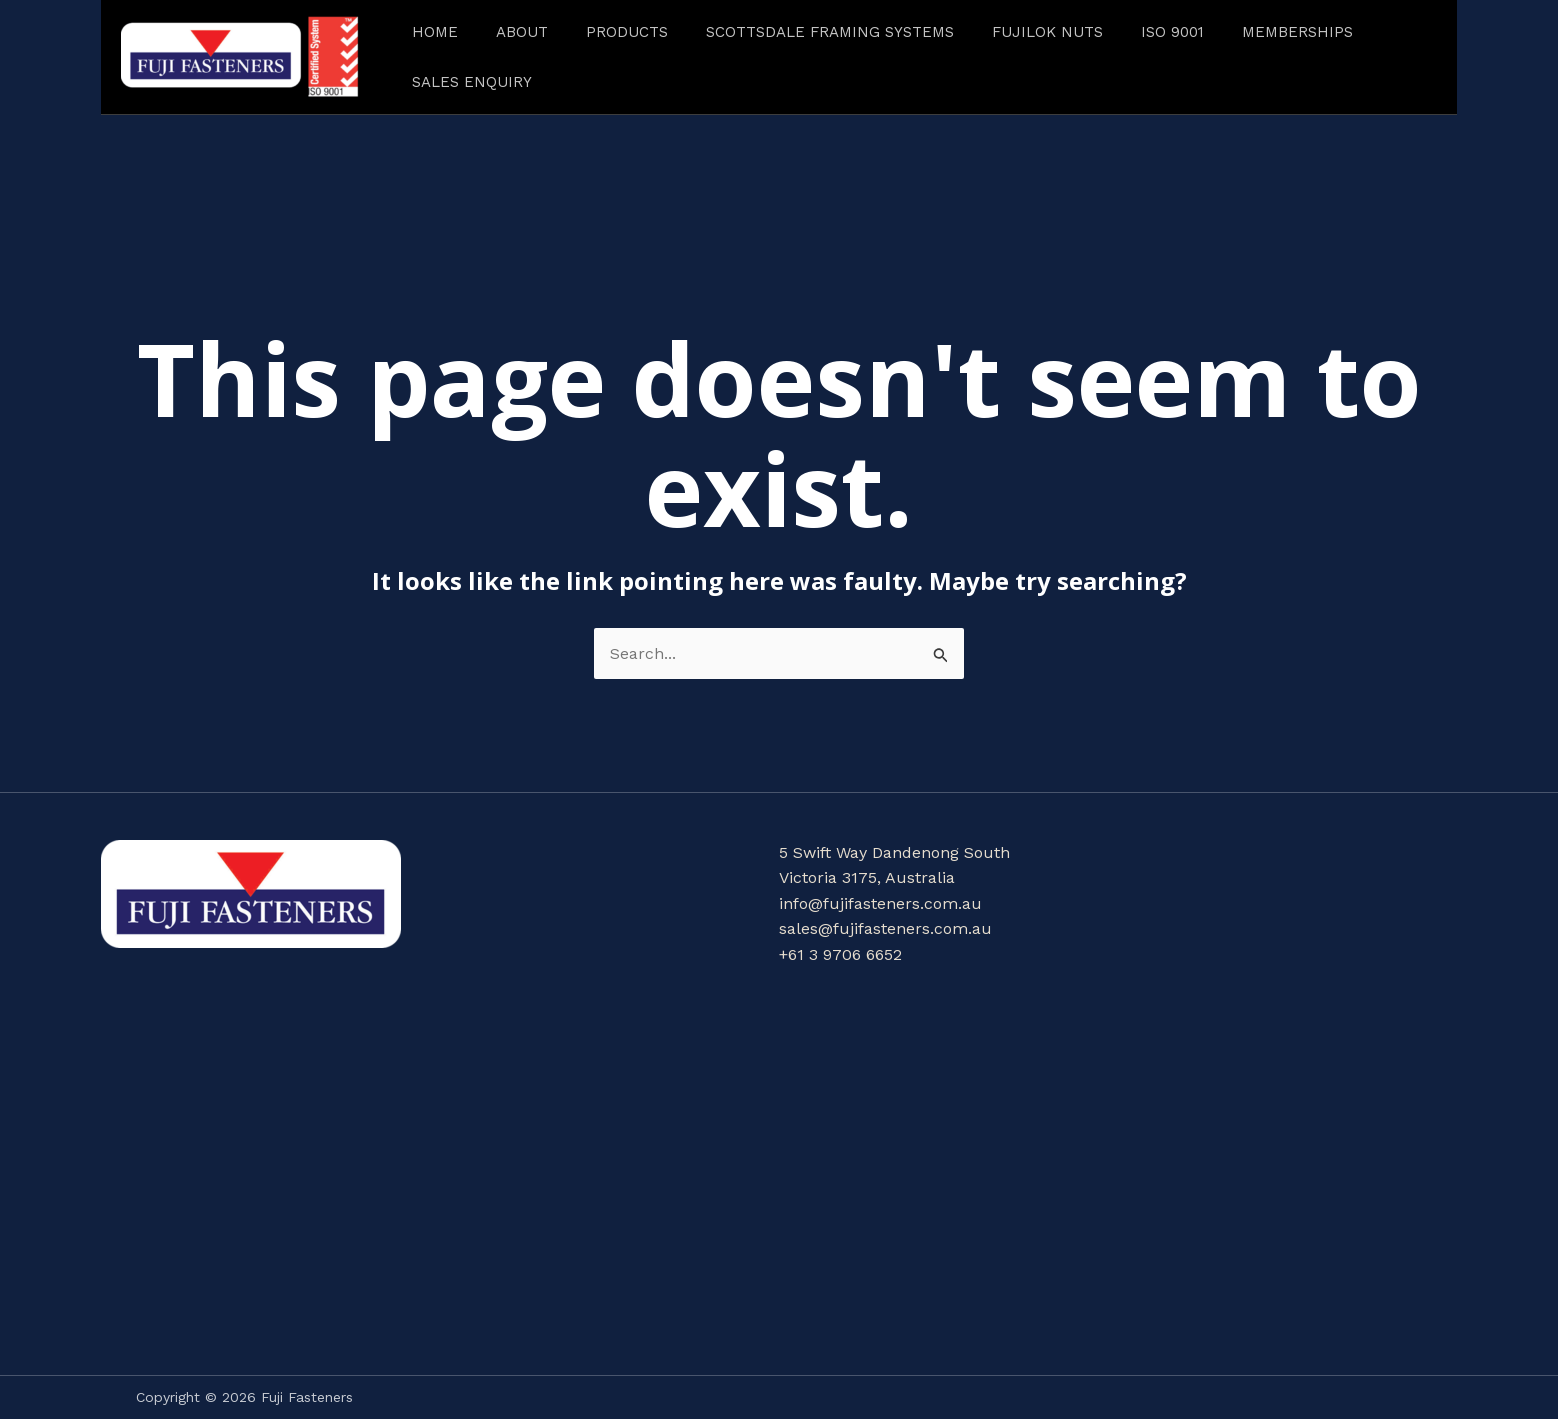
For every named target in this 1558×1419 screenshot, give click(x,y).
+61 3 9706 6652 (840, 954)
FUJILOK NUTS (1047, 32)
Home (435, 32)
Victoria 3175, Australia (867, 877)
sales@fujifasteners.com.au (885, 928)
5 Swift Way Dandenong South (894, 852)
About (522, 32)
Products (627, 32)
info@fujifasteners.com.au (880, 903)
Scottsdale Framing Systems (830, 32)
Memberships (1297, 32)
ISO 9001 (1172, 32)
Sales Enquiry (472, 82)
